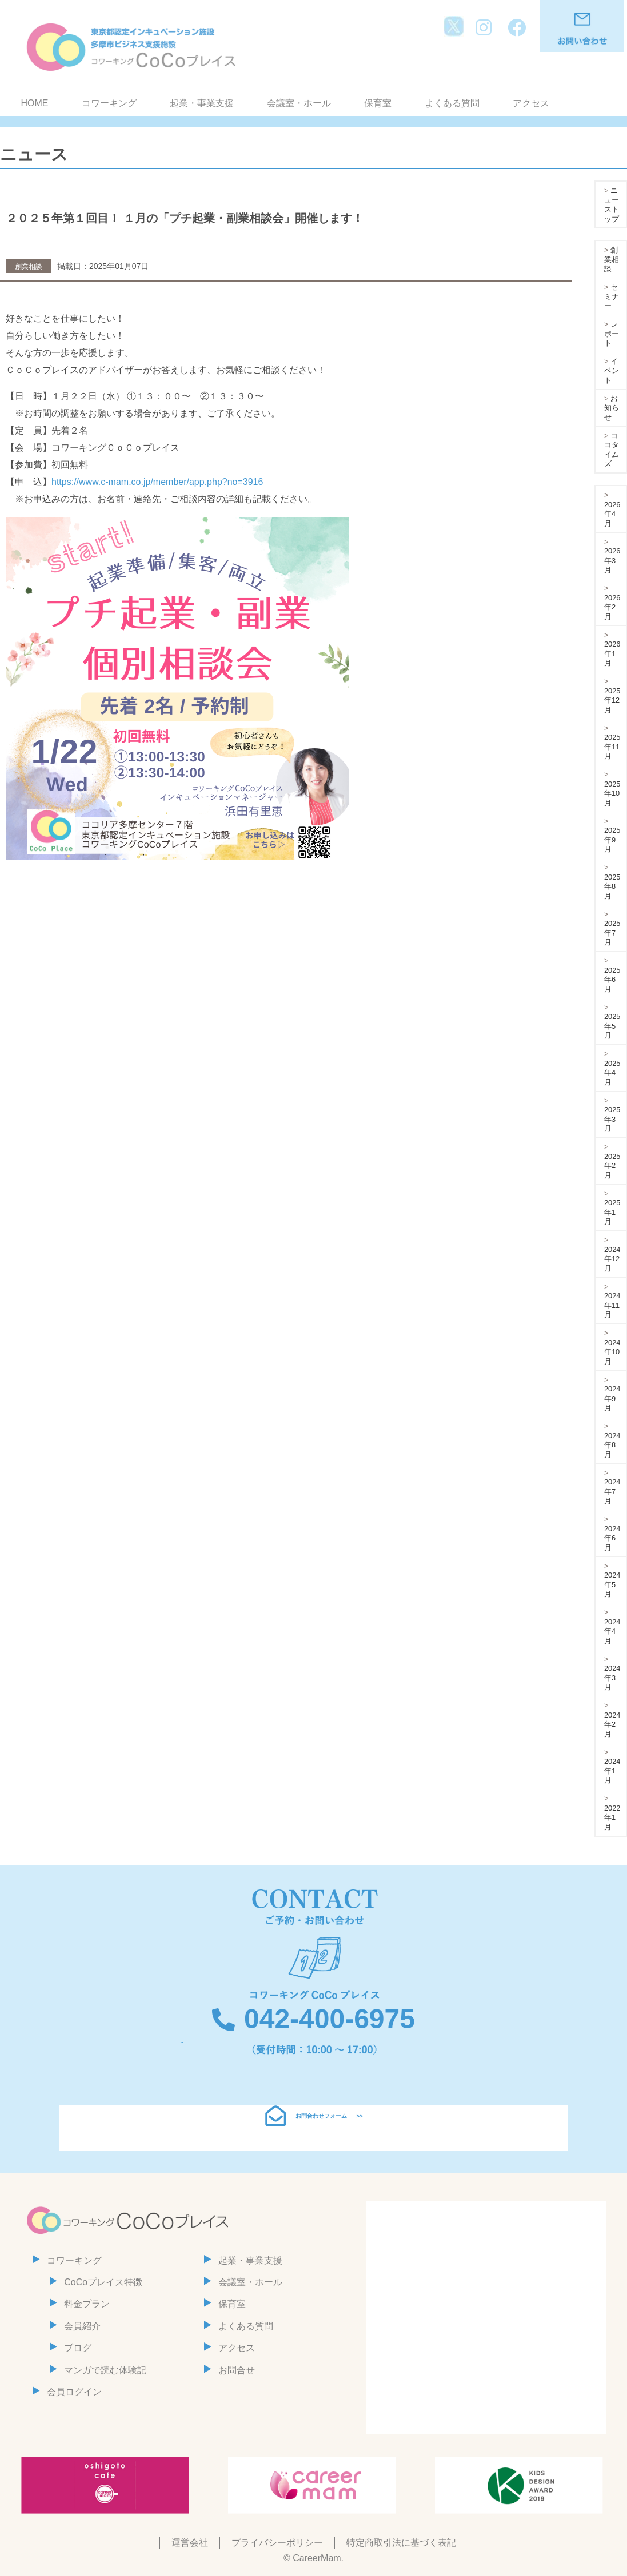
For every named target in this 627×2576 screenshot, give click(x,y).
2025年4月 (612, 1072)
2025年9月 (612, 839)
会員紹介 (82, 2326)
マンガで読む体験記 (105, 2370)
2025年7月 (612, 932)
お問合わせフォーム (321, 2128)
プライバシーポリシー (277, 2542)
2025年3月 (612, 1119)
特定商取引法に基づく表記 (401, 2542)
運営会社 (189, 2542)
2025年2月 (612, 1165)
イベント (611, 370)
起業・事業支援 (202, 103)
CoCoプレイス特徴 (103, 2282)
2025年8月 (612, 886)
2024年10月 (612, 1352)
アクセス (531, 103)
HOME (35, 103)
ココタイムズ (611, 449)
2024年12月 (612, 1259)
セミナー (611, 296)
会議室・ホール (299, 103)
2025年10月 (612, 793)
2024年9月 (612, 1398)
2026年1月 (612, 653)
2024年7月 (612, 1491)
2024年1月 (612, 1770)
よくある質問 (452, 103)
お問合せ (236, 2370)
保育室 (378, 103)
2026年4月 (612, 514)
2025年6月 (612, 979)
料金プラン (87, 2304)
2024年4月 (612, 1631)
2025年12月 (612, 700)
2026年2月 (612, 607)
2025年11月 (612, 746)
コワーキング (109, 103)
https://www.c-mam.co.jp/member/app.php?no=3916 (157, 482)
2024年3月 (612, 1677)
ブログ (77, 2348)
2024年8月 (612, 1445)
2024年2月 (612, 1724)
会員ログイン (74, 2392)
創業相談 (611, 259)
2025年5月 (612, 1026)
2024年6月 (612, 1538)
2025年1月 (612, 1212)
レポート (611, 333)
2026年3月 (612, 560)
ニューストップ (611, 204)
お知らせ (611, 408)
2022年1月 (612, 1817)
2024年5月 (612, 1584)
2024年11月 (612, 1305)
